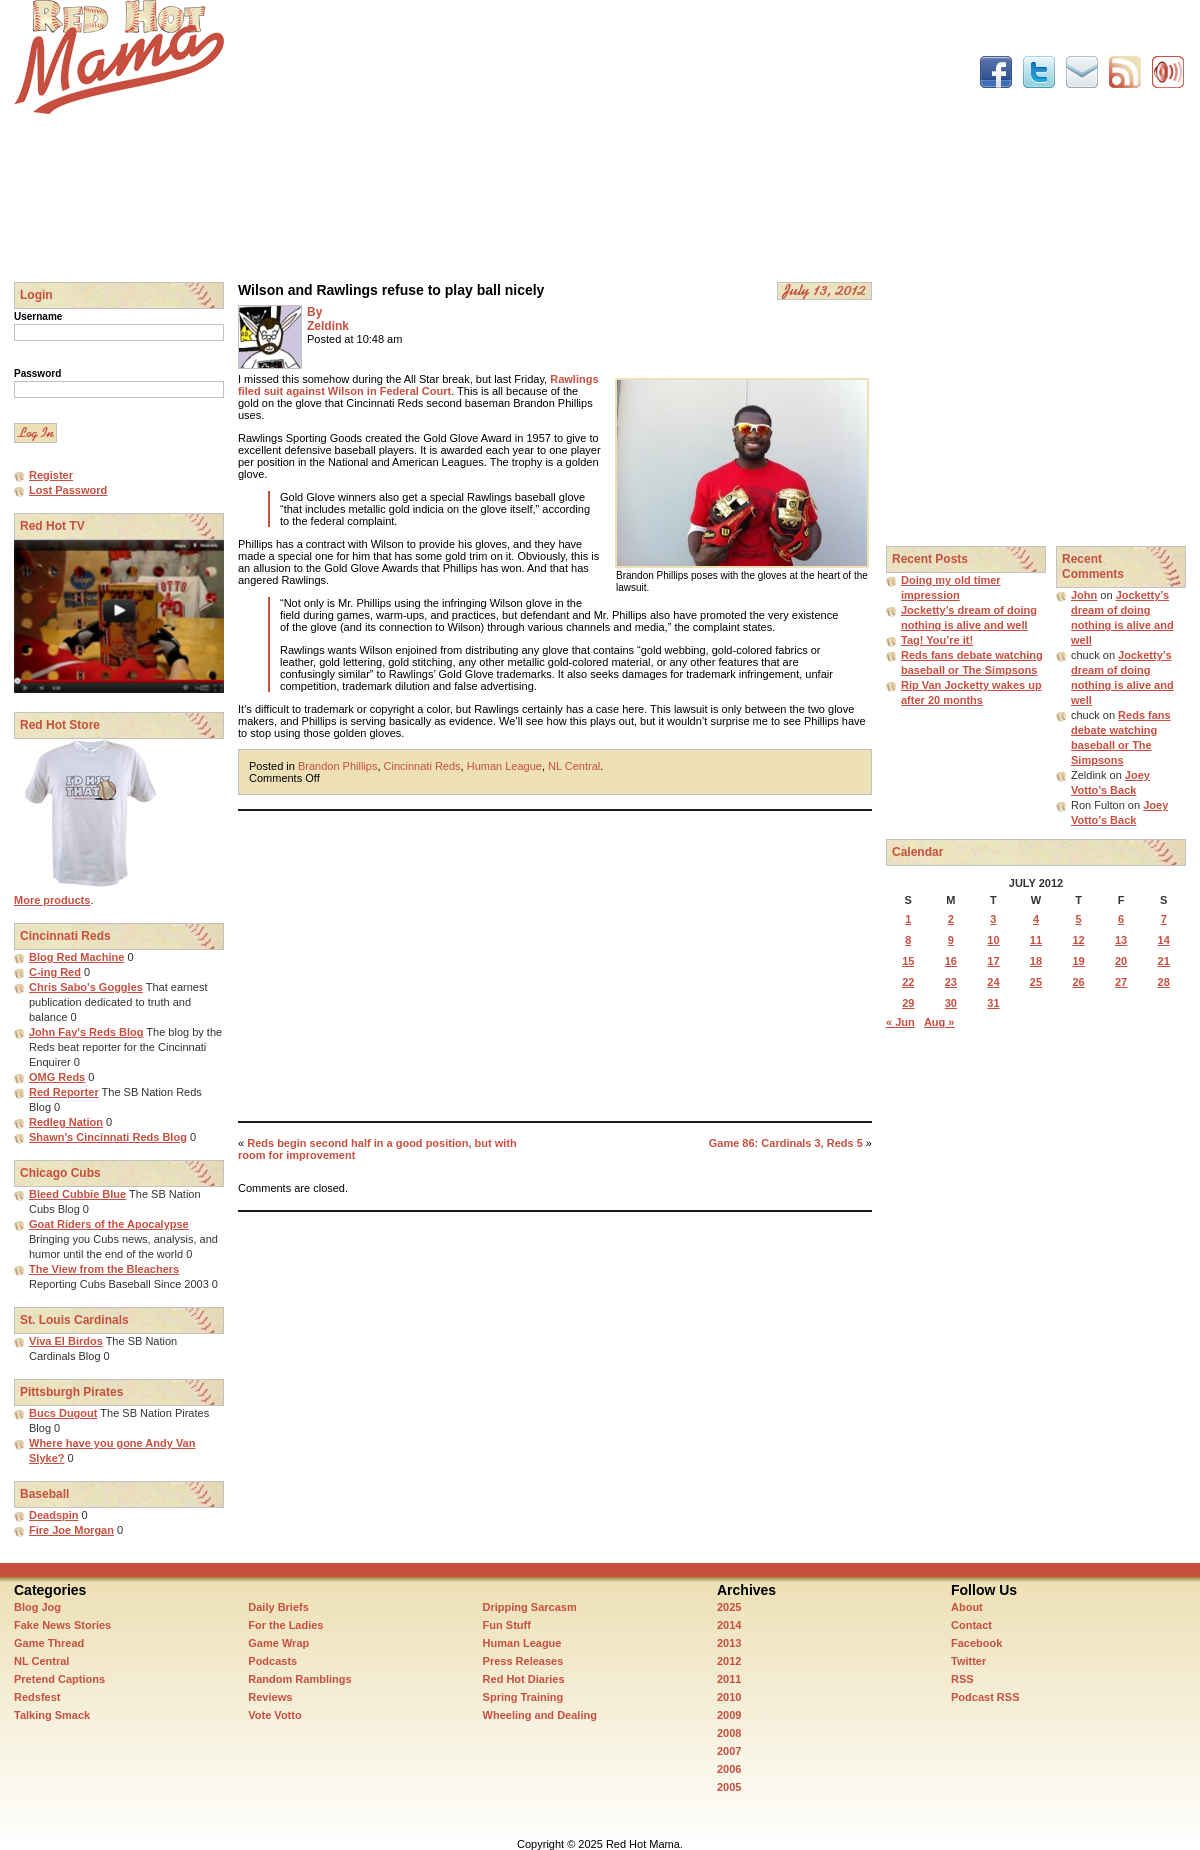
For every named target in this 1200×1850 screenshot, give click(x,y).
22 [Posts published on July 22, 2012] (908, 982)
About (967, 1607)
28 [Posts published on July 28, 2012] (1164, 982)
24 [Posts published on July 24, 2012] (993, 982)
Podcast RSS (985, 1697)
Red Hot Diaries (524, 1679)
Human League (504, 766)
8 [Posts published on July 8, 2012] (908, 940)
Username (38, 316)
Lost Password (68, 490)
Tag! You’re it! (937, 640)
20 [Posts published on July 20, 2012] (1121, 961)
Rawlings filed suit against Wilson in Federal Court (418, 385)
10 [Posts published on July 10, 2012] (993, 940)
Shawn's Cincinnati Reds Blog (108, 1137)
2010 (729, 1697)
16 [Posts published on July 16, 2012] (951, 961)
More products (52, 900)
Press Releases (523, 1661)
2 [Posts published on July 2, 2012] (951, 919)
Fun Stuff (507, 1625)
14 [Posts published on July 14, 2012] (1164, 940)
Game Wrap (278, 1643)
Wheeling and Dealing (540, 1715)
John (1084, 595)
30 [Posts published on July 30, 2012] (951, 1003)
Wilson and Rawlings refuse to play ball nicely (391, 290)
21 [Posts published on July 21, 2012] (1164, 961)
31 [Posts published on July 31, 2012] (993, 1003)
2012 (729, 1661)
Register (51, 475)
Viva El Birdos (66, 1341)
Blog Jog (37, 1607)
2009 (729, 1715)
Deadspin (54, 1515)
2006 (729, 1769)
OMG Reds (57, 1077)
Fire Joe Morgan (71, 1530)
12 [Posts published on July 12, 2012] (1078, 940)
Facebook (976, 1643)
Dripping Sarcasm (530, 1607)
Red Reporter (64, 1092)
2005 (729, 1787)
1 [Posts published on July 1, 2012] (908, 919)
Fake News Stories (62, 1625)
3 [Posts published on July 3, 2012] (993, 919)
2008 (729, 1733)
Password (37, 373)
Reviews (270, 1697)
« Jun (900, 1022)
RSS (962, 1679)
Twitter (968, 1661)
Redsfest (37, 1697)
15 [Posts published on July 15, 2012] (908, 961)
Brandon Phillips (338, 766)
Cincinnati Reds (422, 766)
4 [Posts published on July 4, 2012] (1036, 919)
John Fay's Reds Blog (86, 1032)
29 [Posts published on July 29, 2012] (908, 1003)
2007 (729, 1751)
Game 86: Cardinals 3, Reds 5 (786, 1143)
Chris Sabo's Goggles (86, 987)
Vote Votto (274, 1715)
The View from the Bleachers (104, 1269)
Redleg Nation (66, 1122)
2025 (729, 1607)
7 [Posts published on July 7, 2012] (1164, 919)
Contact (971, 1625)
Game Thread (49, 1643)
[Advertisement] (503, 140)
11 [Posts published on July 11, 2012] (1036, 940)
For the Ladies (285, 1625)
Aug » (939, 1022)
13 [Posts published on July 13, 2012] (1121, 940)
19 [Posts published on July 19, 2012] (1078, 961)
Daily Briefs (278, 1607)
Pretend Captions (59, 1679)
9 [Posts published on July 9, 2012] (951, 940)
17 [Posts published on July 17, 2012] (993, 961)
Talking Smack (52, 1715)
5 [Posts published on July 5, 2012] (1078, 919)
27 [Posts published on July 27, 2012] (1121, 982)
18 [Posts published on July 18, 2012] (1036, 961)
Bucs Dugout (63, 1413)
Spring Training (523, 1697)
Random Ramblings (299, 1679)
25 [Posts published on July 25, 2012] (1036, 982)
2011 (729, 1679)
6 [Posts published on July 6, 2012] (1121, 919)
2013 (729, 1643)
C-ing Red (55, 972)
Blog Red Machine (76, 957)
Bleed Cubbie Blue (77, 1194)
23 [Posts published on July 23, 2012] (951, 982)
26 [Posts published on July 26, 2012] (1078, 982)
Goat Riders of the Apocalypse (109, 1224)
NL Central (574, 766)
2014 (729, 1625)
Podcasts (272, 1661)
